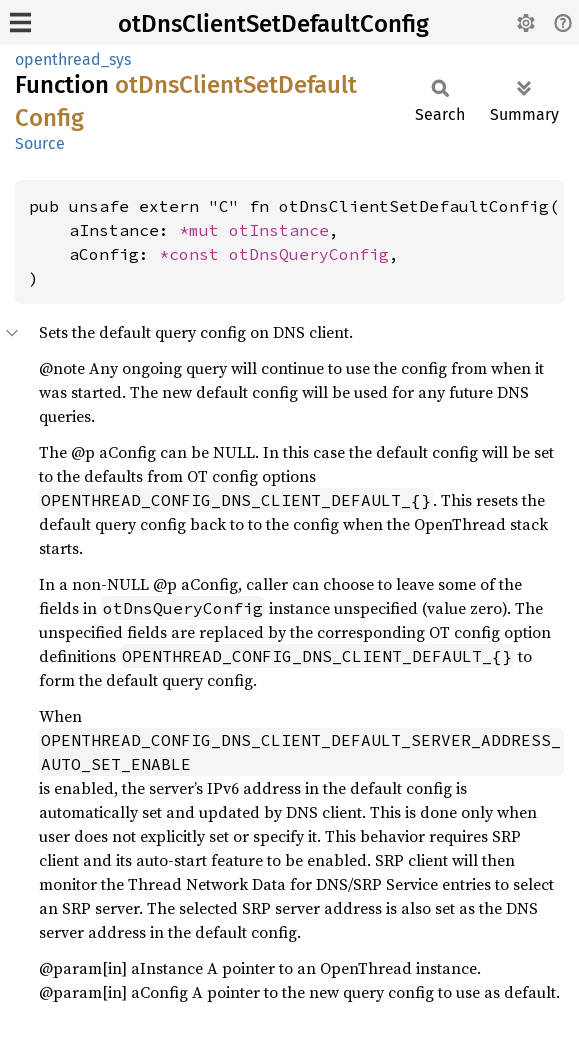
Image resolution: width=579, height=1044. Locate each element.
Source (40, 143)
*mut (204, 230)
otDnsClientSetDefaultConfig (273, 24)
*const (194, 254)
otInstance (279, 230)
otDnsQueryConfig (309, 254)
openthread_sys (73, 59)
